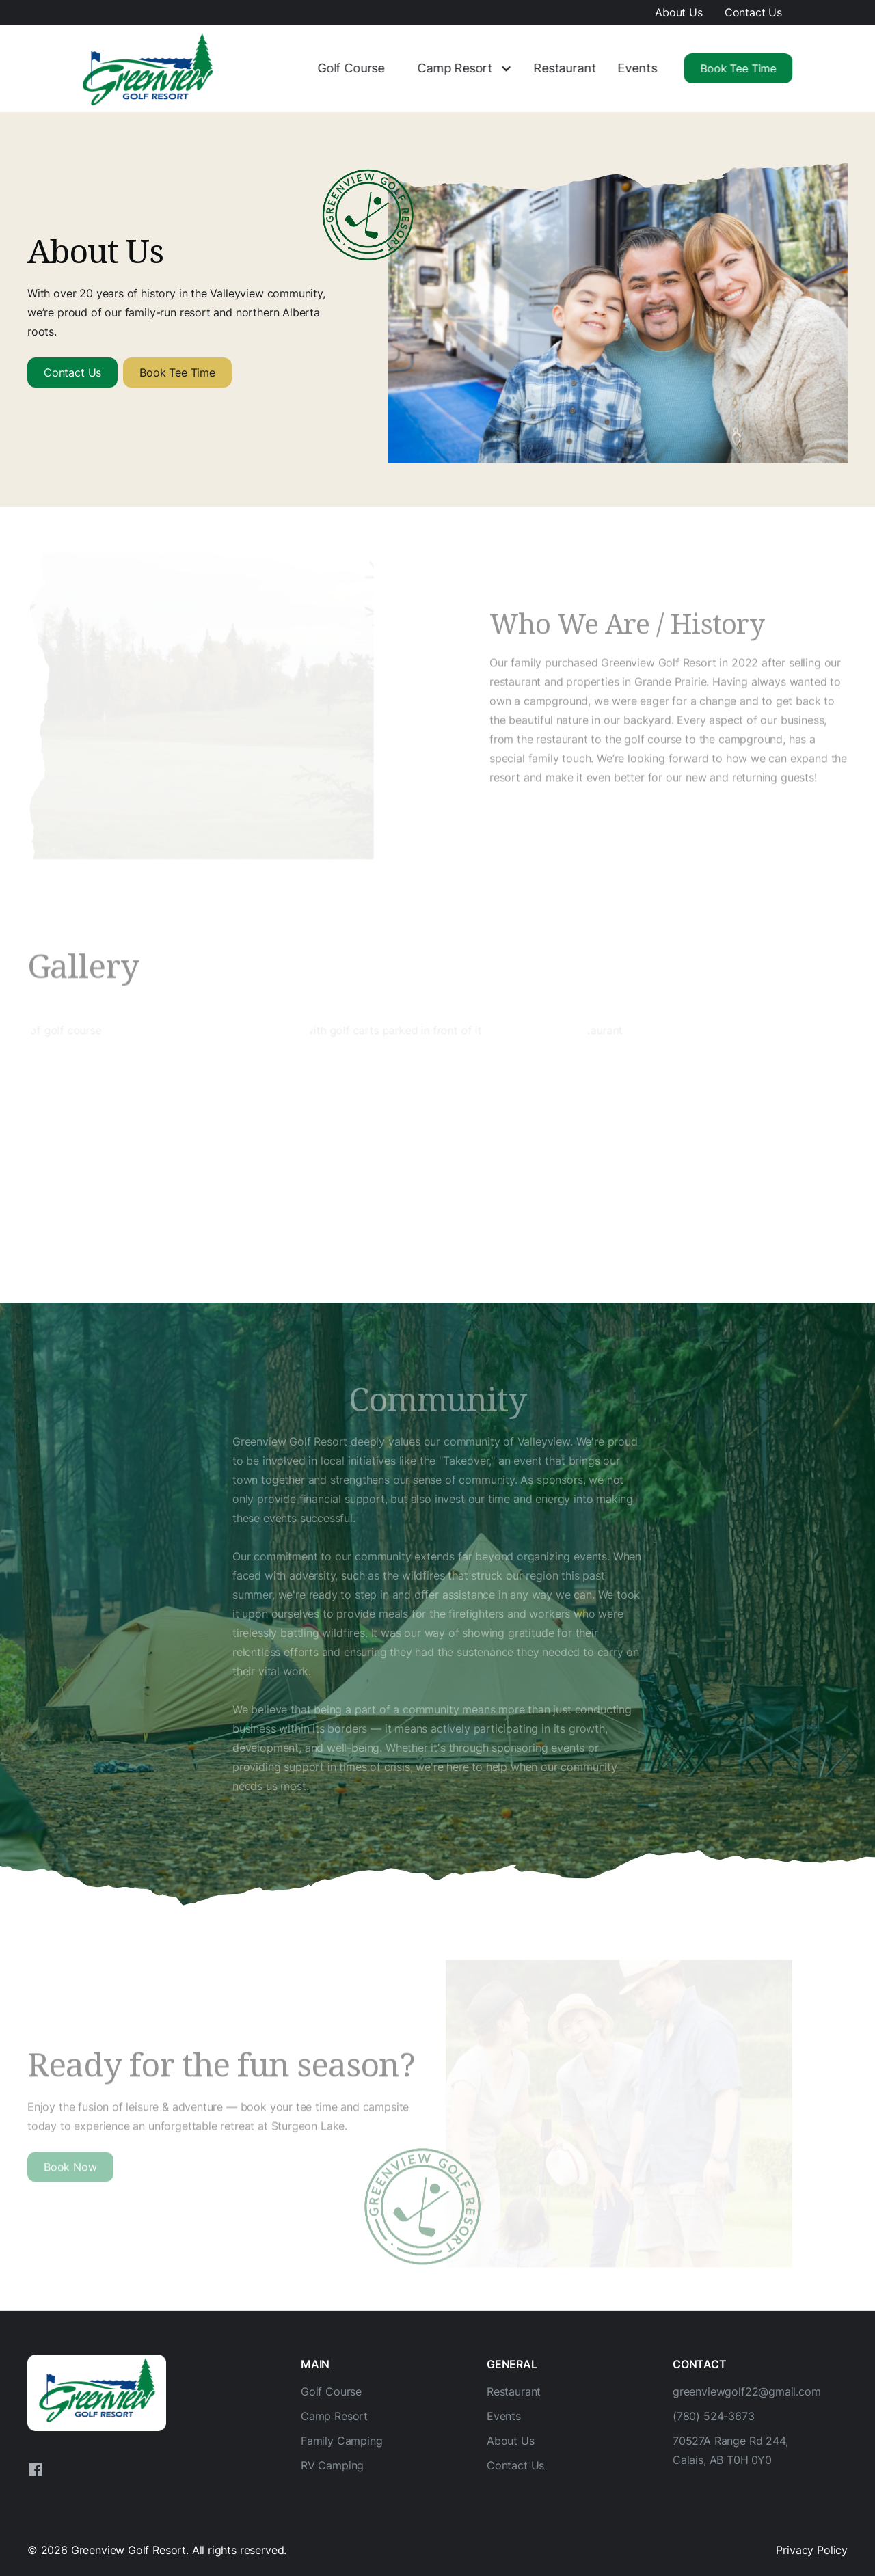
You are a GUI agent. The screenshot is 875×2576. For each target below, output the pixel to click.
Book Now (70, 2169)
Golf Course (350, 68)
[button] (458, 68)
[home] (149, 68)
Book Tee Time (738, 68)
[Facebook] (35, 2469)
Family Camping (342, 2441)
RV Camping (332, 2465)
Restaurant (564, 68)
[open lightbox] (158, 1142)
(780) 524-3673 (714, 2416)
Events (636, 68)
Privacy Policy (812, 2550)
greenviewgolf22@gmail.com (747, 2391)
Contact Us (753, 12)
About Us (679, 12)
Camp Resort (454, 68)
